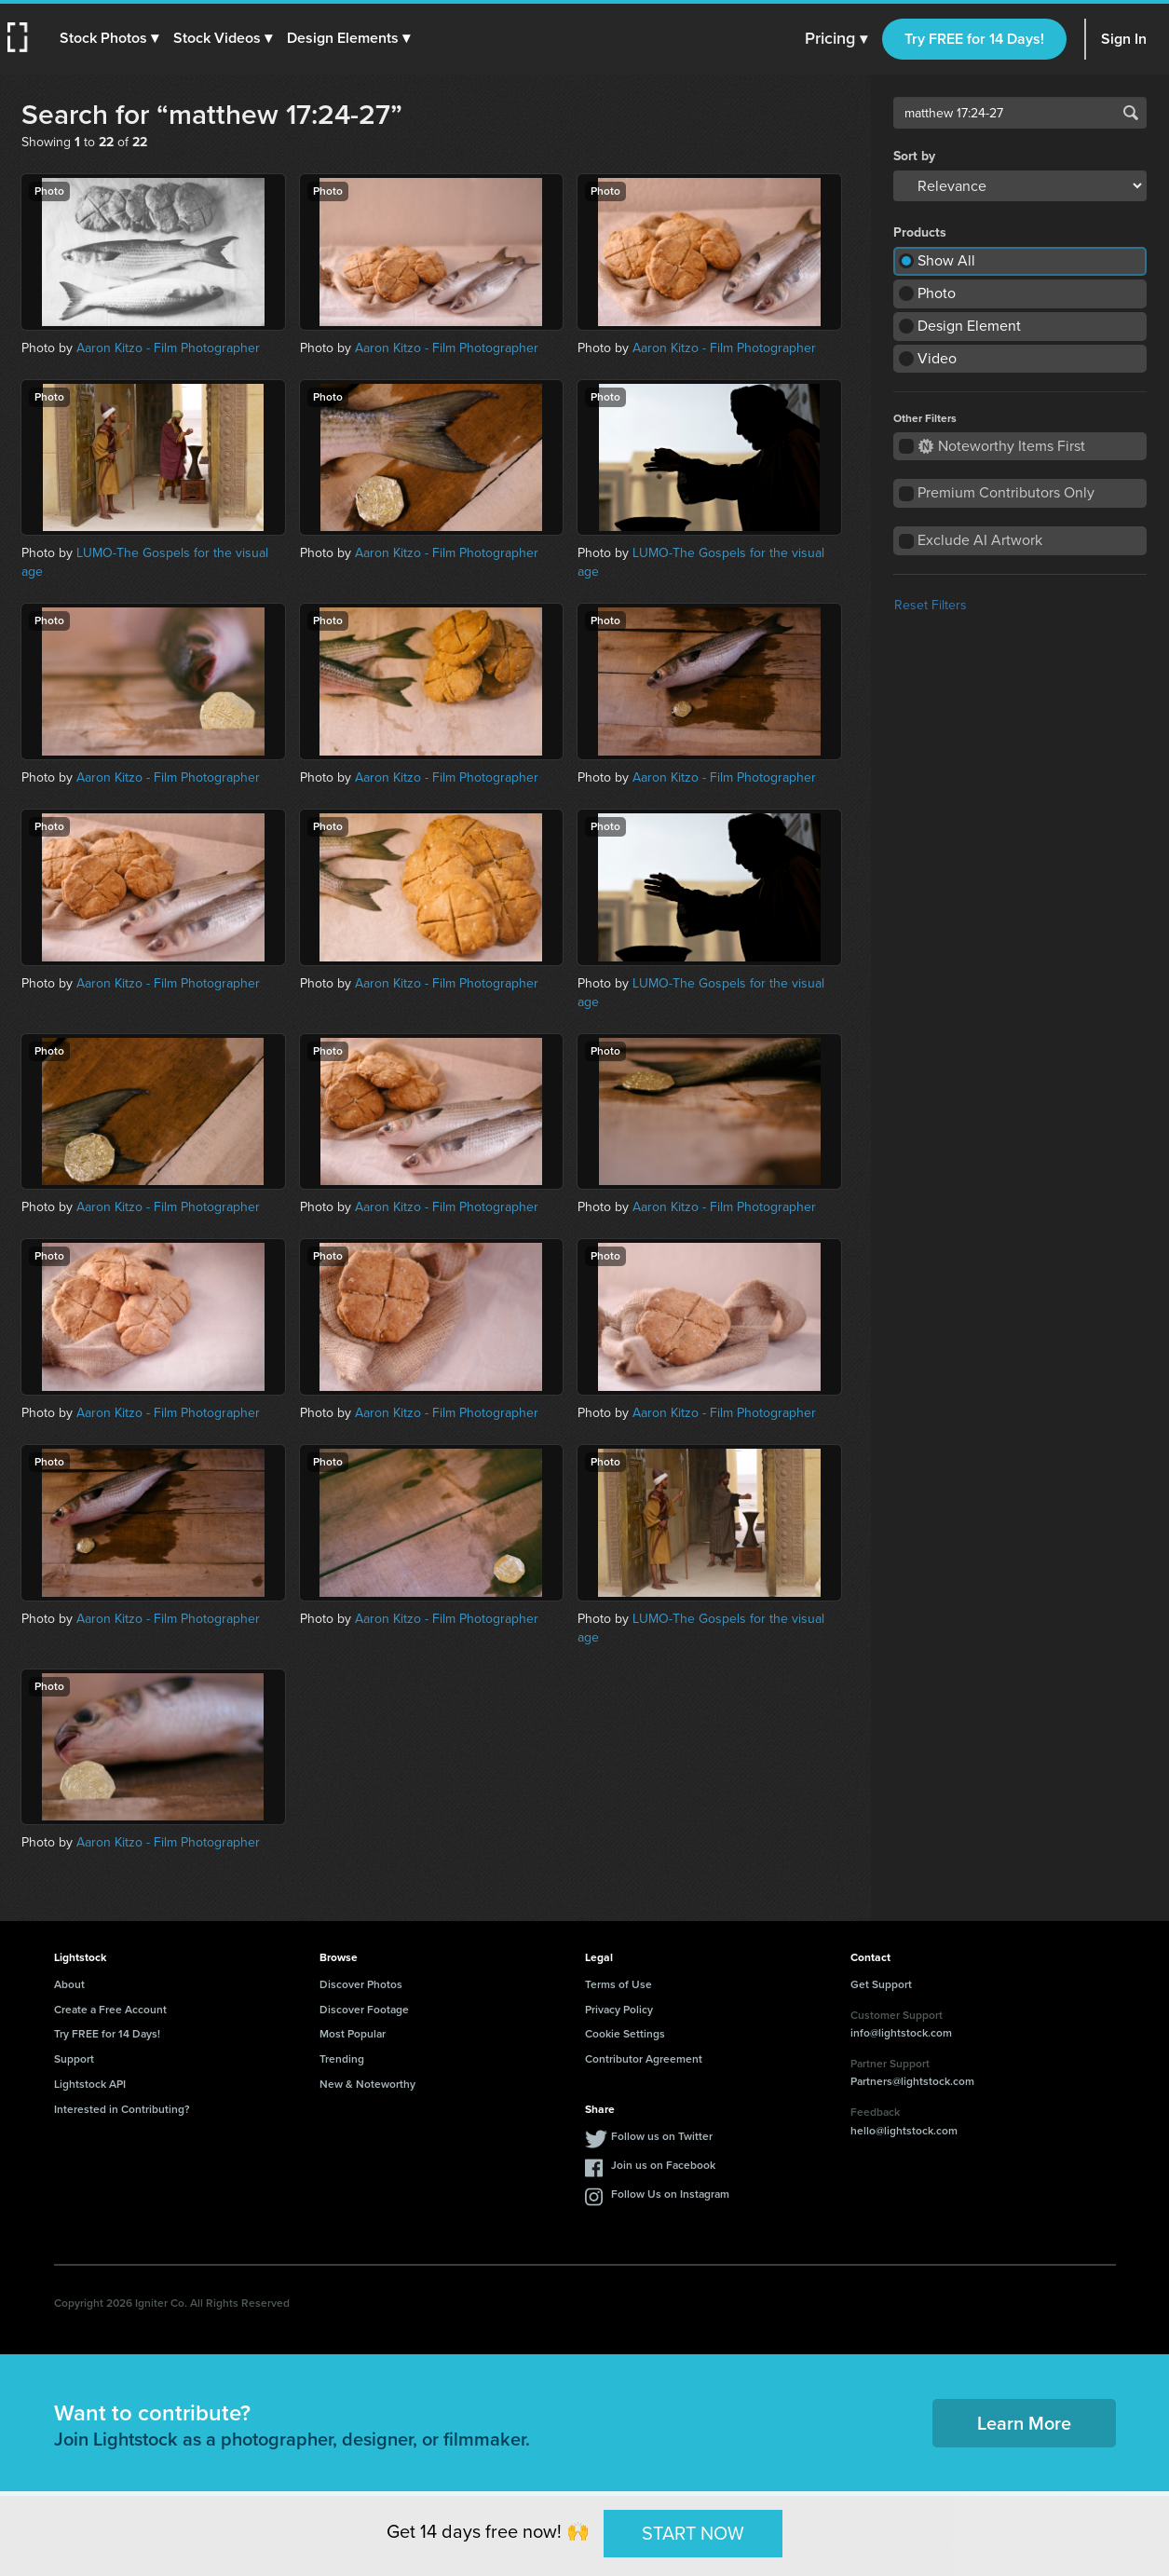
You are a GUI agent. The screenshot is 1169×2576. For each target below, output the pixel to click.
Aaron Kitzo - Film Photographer (168, 348)
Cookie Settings (625, 2033)
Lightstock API (90, 2084)
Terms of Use (618, 1984)
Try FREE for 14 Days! (974, 38)
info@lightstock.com (901, 2032)
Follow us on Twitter (662, 2136)
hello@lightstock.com (904, 2130)
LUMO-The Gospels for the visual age (144, 562)
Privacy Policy (619, 2009)
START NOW (693, 2533)
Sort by (914, 156)
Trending (341, 2059)
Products (919, 233)
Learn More (1024, 2423)
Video (937, 358)
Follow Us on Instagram (670, 2194)
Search (1131, 113)
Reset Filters (930, 605)
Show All (946, 260)
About (69, 1984)
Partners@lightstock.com (912, 2081)
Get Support (881, 1984)
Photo (937, 293)
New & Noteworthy (367, 2084)
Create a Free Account (110, 2009)
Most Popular (352, 2033)
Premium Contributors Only (1006, 492)
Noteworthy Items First (1001, 446)
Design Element (969, 325)
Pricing (836, 39)
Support (74, 2059)
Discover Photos (360, 1984)
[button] (109, 38)
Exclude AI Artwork (980, 540)
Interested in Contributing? (122, 2109)
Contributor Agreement (643, 2059)
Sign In (1124, 38)
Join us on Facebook (663, 2165)
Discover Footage (364, 2009)
